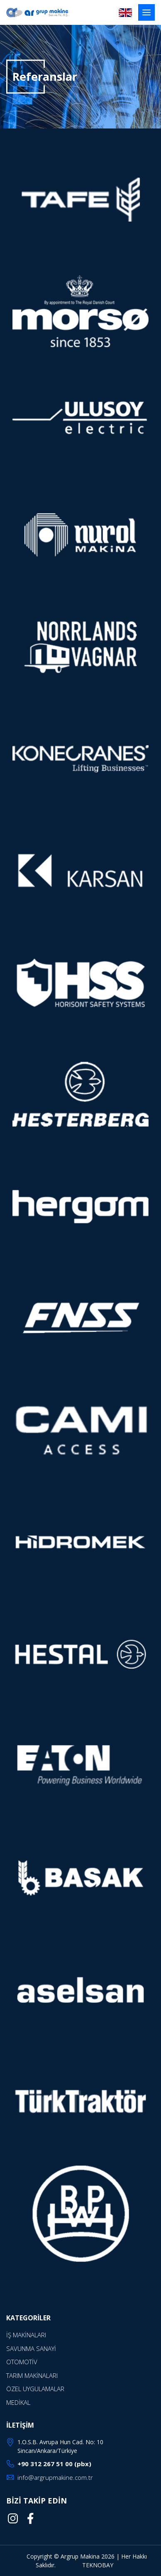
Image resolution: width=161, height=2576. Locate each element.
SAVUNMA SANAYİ (31, 2348)
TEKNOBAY (97, 2565)
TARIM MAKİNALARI (32, 2375)
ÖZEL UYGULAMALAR (35, 2389)
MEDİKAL (18, 2402)
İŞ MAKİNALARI (26, 2335)
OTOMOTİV (21, 2362)
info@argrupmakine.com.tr (55, 2477)
